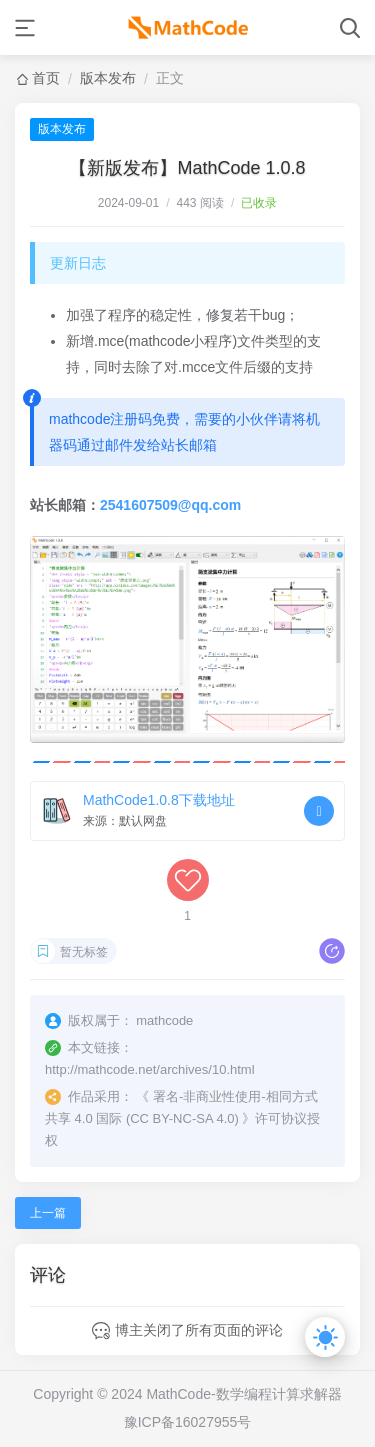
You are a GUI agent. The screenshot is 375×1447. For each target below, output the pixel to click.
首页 (46, 78)
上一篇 (48, 1213)
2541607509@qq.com (170, 505)
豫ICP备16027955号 (188, 1422)
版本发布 (108, 78)
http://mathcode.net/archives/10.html (150, 1069)
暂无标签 (84, 952)
